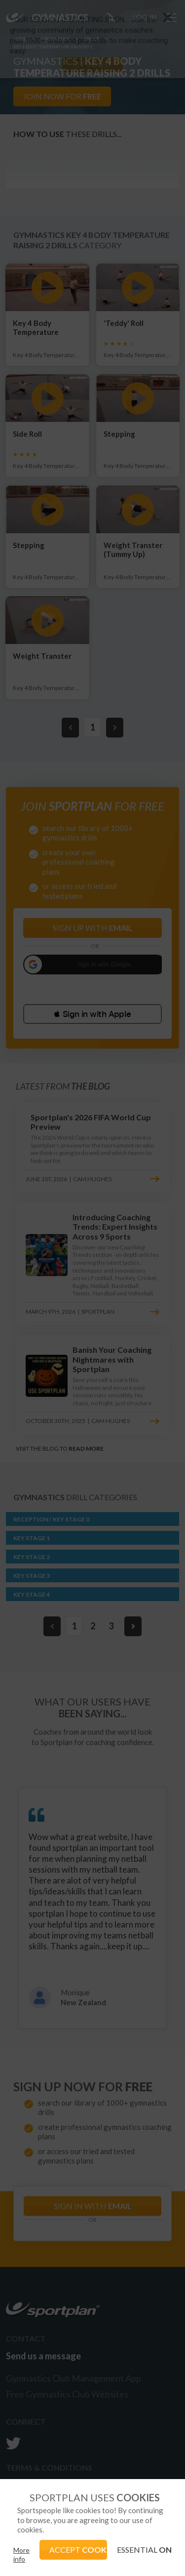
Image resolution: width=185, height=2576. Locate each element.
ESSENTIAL (144, 2549)
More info (21, 2554)
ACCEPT (78, 2549)
